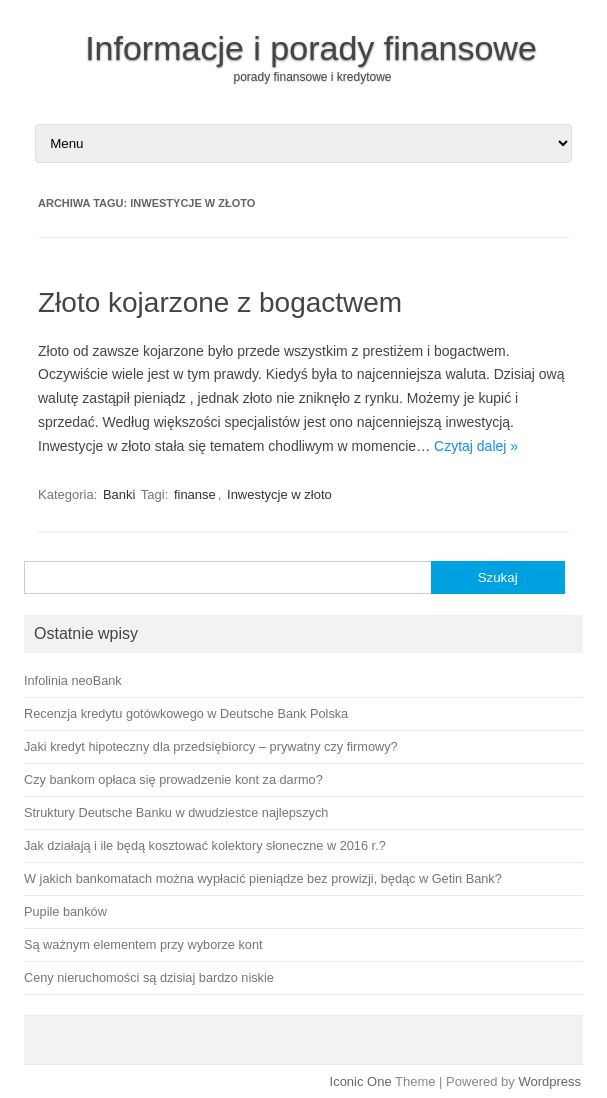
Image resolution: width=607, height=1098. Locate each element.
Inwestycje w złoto (279, 494)
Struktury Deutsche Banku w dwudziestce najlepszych (176, 812)
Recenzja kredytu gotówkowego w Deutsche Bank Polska (186, 713)
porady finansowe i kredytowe (312, 77)
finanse (195, 494)
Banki (119, 494)
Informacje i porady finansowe (311, 48)
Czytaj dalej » (476, 446)
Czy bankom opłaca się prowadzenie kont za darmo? (173, 779)
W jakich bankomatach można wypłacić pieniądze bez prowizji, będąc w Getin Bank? (263, 878)
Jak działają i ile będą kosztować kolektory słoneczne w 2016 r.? (205, 845)
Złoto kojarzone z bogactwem (220, 302)
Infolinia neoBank (73, 680)
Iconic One (361, 1081)
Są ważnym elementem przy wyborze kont (143, 944)
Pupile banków (65, 911)
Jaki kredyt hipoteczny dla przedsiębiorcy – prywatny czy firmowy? (211, 746)
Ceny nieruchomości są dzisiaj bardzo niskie (149, 977)
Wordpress (549, 1081)
